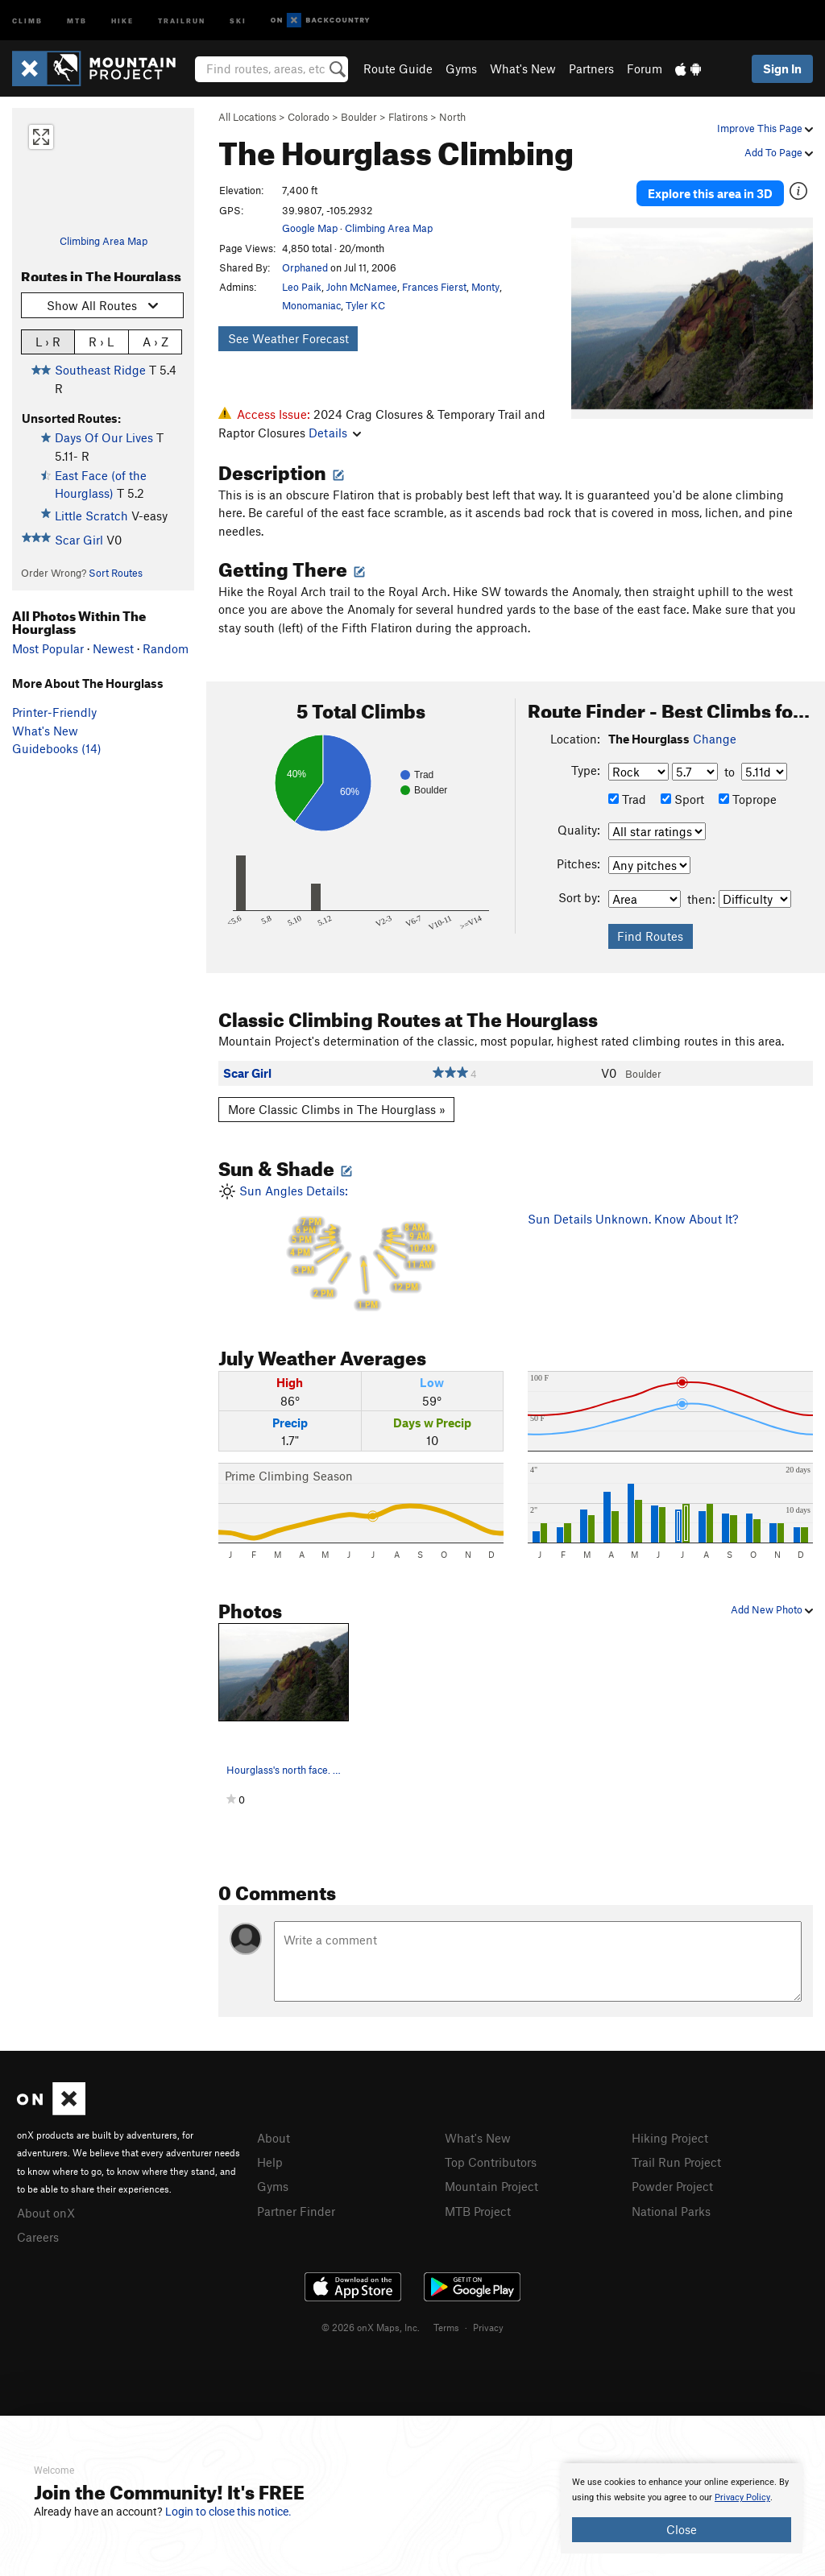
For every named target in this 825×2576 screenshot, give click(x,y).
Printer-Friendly (54, 712)
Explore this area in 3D (710, 191)
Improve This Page (765, 128)
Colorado (309, 116)
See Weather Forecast (288, 338)
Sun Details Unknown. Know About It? (633, 1218)
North (452, 116)
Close (681, 2529)
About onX (46, 2212)
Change (714, 738)
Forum (644, 68)
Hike (122, 19)
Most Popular (48, 648)
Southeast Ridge (100, 369)
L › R (47, 341)
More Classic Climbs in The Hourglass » (337, 1109)
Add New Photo (772, 1609)
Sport (682, 799)
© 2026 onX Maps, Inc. (370, 2324)
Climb (27, 19)
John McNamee (361, 286)
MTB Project (478, 2208)
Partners (591, 68)
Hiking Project (670, 2138)
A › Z (155, 341)
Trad (627, 799)
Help (270, 2161)
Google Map (310, 228)
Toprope (748, 799)
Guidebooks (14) (57, 748)
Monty (485, 286)
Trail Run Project (676, 2161)
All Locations (247, 116)
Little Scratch (91, 515)
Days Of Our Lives (104, 437)
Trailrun (181, 19)
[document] (681, 2508)
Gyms (461, 68)
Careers (38, 2235)
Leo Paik (301, 286)
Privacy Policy (742, 2497)
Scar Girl (79, 539)
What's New (523, 68)
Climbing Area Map (103, 240)
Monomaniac (311, 305)
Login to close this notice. (228, 2511)
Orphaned (305, 267)
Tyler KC (365, 305)
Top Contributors (491, 2161)
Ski (238, 19)
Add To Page (778, 152)
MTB (77, 19)
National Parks (671, 2208)
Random (166, 648)
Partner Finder (296, 2208)
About (273, 2138)
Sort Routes (116, 572)
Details (335, 432)
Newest (113, 648)
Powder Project (672, 2184)
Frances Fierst (434, 286)
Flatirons (408, 116)
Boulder (359, 116)
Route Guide (398, 68)
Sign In (782, 68)
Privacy (488, 2324)
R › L (101, 341)
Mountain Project (491, 2184)
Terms (446, 2324)
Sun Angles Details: (361, 1247)
